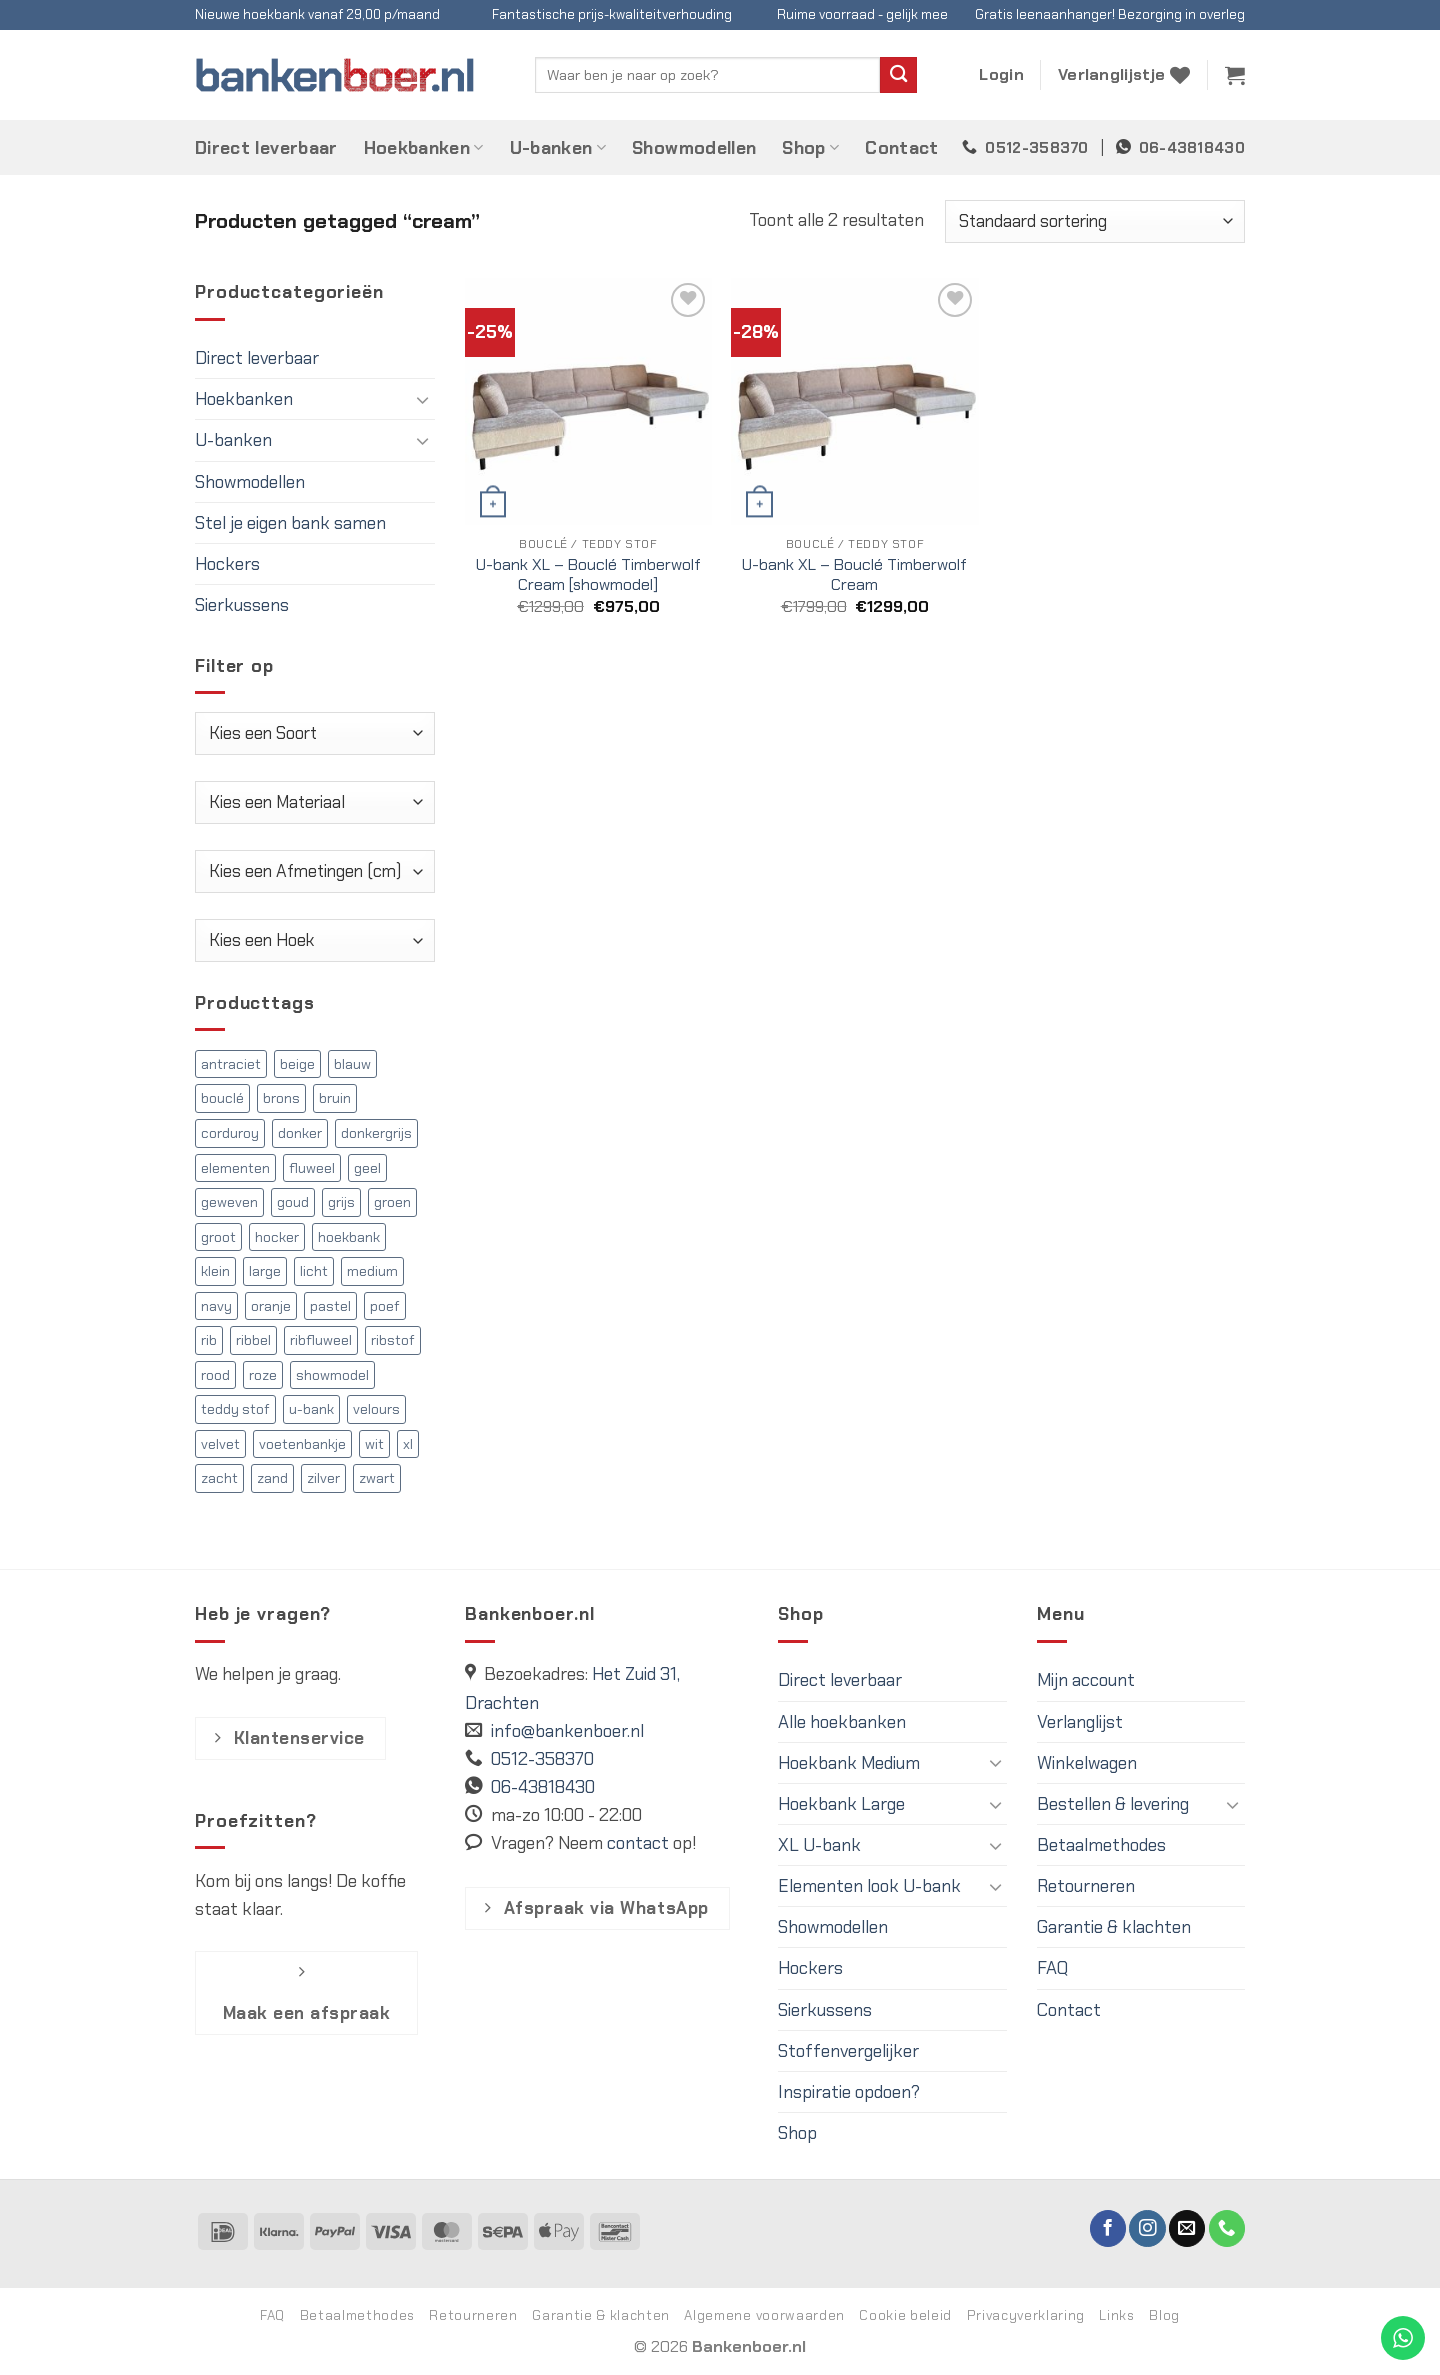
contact (638, 1843)
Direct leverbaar (266, 148)
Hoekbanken (424, 148)
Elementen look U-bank (869, 1886)
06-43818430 (1192, 148)
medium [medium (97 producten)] (372, 1271)
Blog (1164, 2315)
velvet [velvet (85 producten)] (220, 1444)
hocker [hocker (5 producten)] (277, 1237)
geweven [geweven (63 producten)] (229, 1202)
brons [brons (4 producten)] (281, 1098)
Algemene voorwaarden (764, 2315)
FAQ (1052, 1968)
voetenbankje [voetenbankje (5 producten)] (302, 1444)
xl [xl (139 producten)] (408, 1444)
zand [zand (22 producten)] (272, 1478)
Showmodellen (694, 148)
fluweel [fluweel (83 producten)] (312, 1168)
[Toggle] (423, 399)
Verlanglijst (1080, 1722)
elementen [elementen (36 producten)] (235, 1168)
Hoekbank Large (841, 1804)
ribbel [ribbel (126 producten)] (253, 1340)
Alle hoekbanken (842, 1722)
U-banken (558, 148)
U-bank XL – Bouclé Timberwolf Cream (854, 575)
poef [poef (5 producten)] (385, 1306)
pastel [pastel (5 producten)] (330, 1306)
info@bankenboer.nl (567, 1731)
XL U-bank (819, 1845)
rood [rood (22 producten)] (215, 1375)
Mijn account (1086, 1680)
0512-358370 (1036, 148)
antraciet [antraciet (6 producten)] (231, 1064)
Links (1116, 2315)
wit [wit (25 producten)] (374, 1444)
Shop (810, 148)
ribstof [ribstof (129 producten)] (393, 1340)
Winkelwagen (1087, 1763)
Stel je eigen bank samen (290, 523)
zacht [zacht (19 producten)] (219, 1478)
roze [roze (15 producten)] (263, 1375)
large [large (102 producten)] (265, 1271)
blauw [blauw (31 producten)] (352, 1064)
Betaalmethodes (1101, 1845)
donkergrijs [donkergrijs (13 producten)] (376, 1133)
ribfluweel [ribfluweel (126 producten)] (321, 1340)
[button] (1001, 75)
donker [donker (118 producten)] (300, 1133)
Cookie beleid (905, 2315)
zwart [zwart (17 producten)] (377, 1478)
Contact (901, 148)
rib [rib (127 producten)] (209, 1340)
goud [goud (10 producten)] (293, 1202)
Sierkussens (242, 605)
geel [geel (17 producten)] (367, 1168)
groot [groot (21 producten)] (218, 1237)
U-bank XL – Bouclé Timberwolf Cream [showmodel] (588, 575)
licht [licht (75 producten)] (314, 1271)
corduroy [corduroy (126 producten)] (230, 1133)
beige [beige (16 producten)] (297, 1064)
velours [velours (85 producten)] (376, 1409)
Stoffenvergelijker (848, 2051)
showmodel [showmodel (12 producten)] (332, 1375)
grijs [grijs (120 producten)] (341, 1202)
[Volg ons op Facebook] (1108, 2228)
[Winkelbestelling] (1095, 221)
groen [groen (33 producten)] (392, 1202)
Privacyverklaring (1026, 2315)
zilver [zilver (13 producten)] (323, 1478)
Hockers (227, 564)
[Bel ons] (1227, 2228)
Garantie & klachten (1114, 1927)
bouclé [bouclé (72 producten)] (222, 1098)
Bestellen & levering (1113, 1804)
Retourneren (1086, 1886)
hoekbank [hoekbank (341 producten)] (349, 1237)
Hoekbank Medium (849, 1763)
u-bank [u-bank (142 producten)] (311, 1409)
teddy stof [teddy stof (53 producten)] (235, 1409)
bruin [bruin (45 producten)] (335, 1098)
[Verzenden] (898, 75)
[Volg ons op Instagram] (1147, 2228)
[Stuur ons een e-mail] (1187, 2228)
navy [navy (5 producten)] (216, 1306)
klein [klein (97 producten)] (215, 1271)
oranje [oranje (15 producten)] (271, 1306)
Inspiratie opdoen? (849, 2092)
